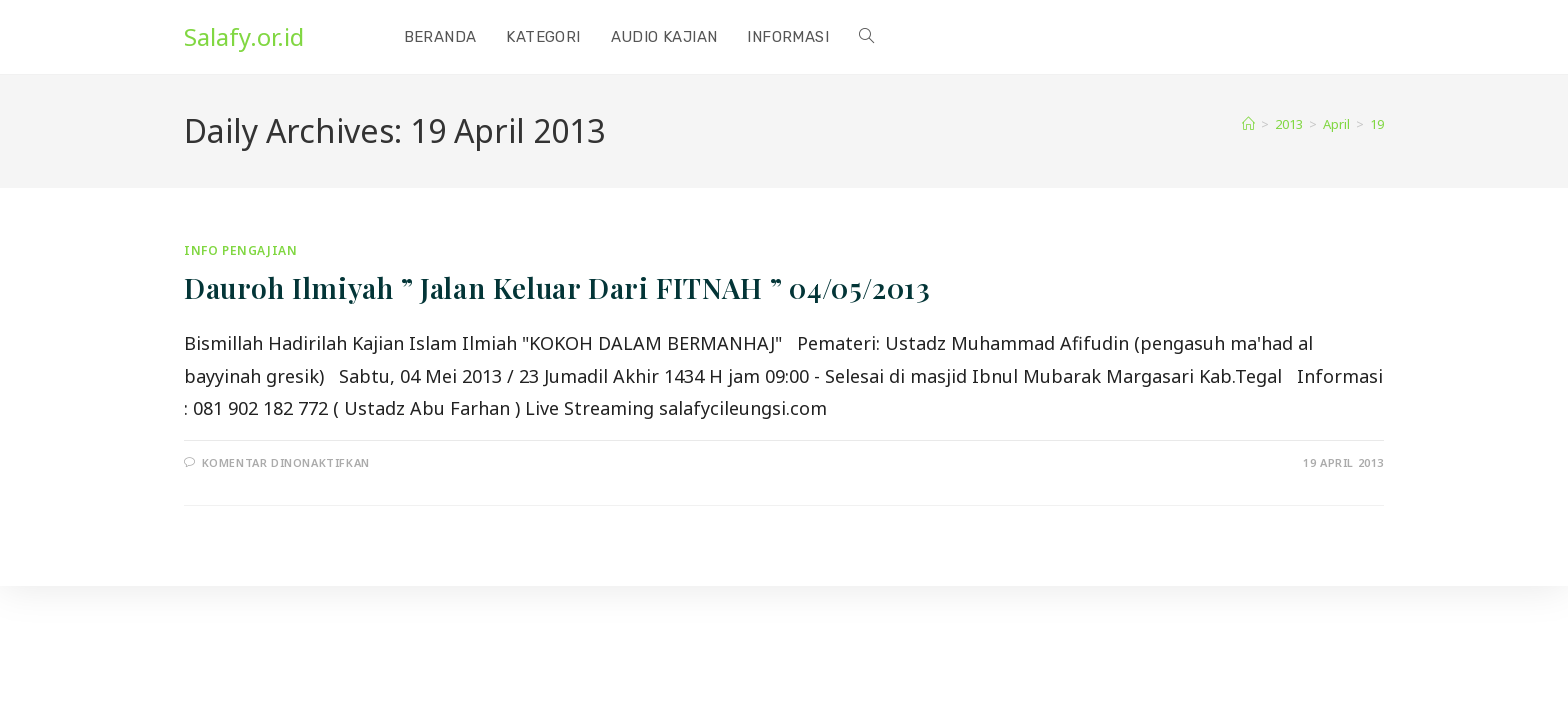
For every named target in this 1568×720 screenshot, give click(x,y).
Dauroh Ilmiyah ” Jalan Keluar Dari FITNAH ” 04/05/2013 (557, 287)
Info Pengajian (240, 250)
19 (1377, 124)
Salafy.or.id (244, 36)
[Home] (1248, 124)
